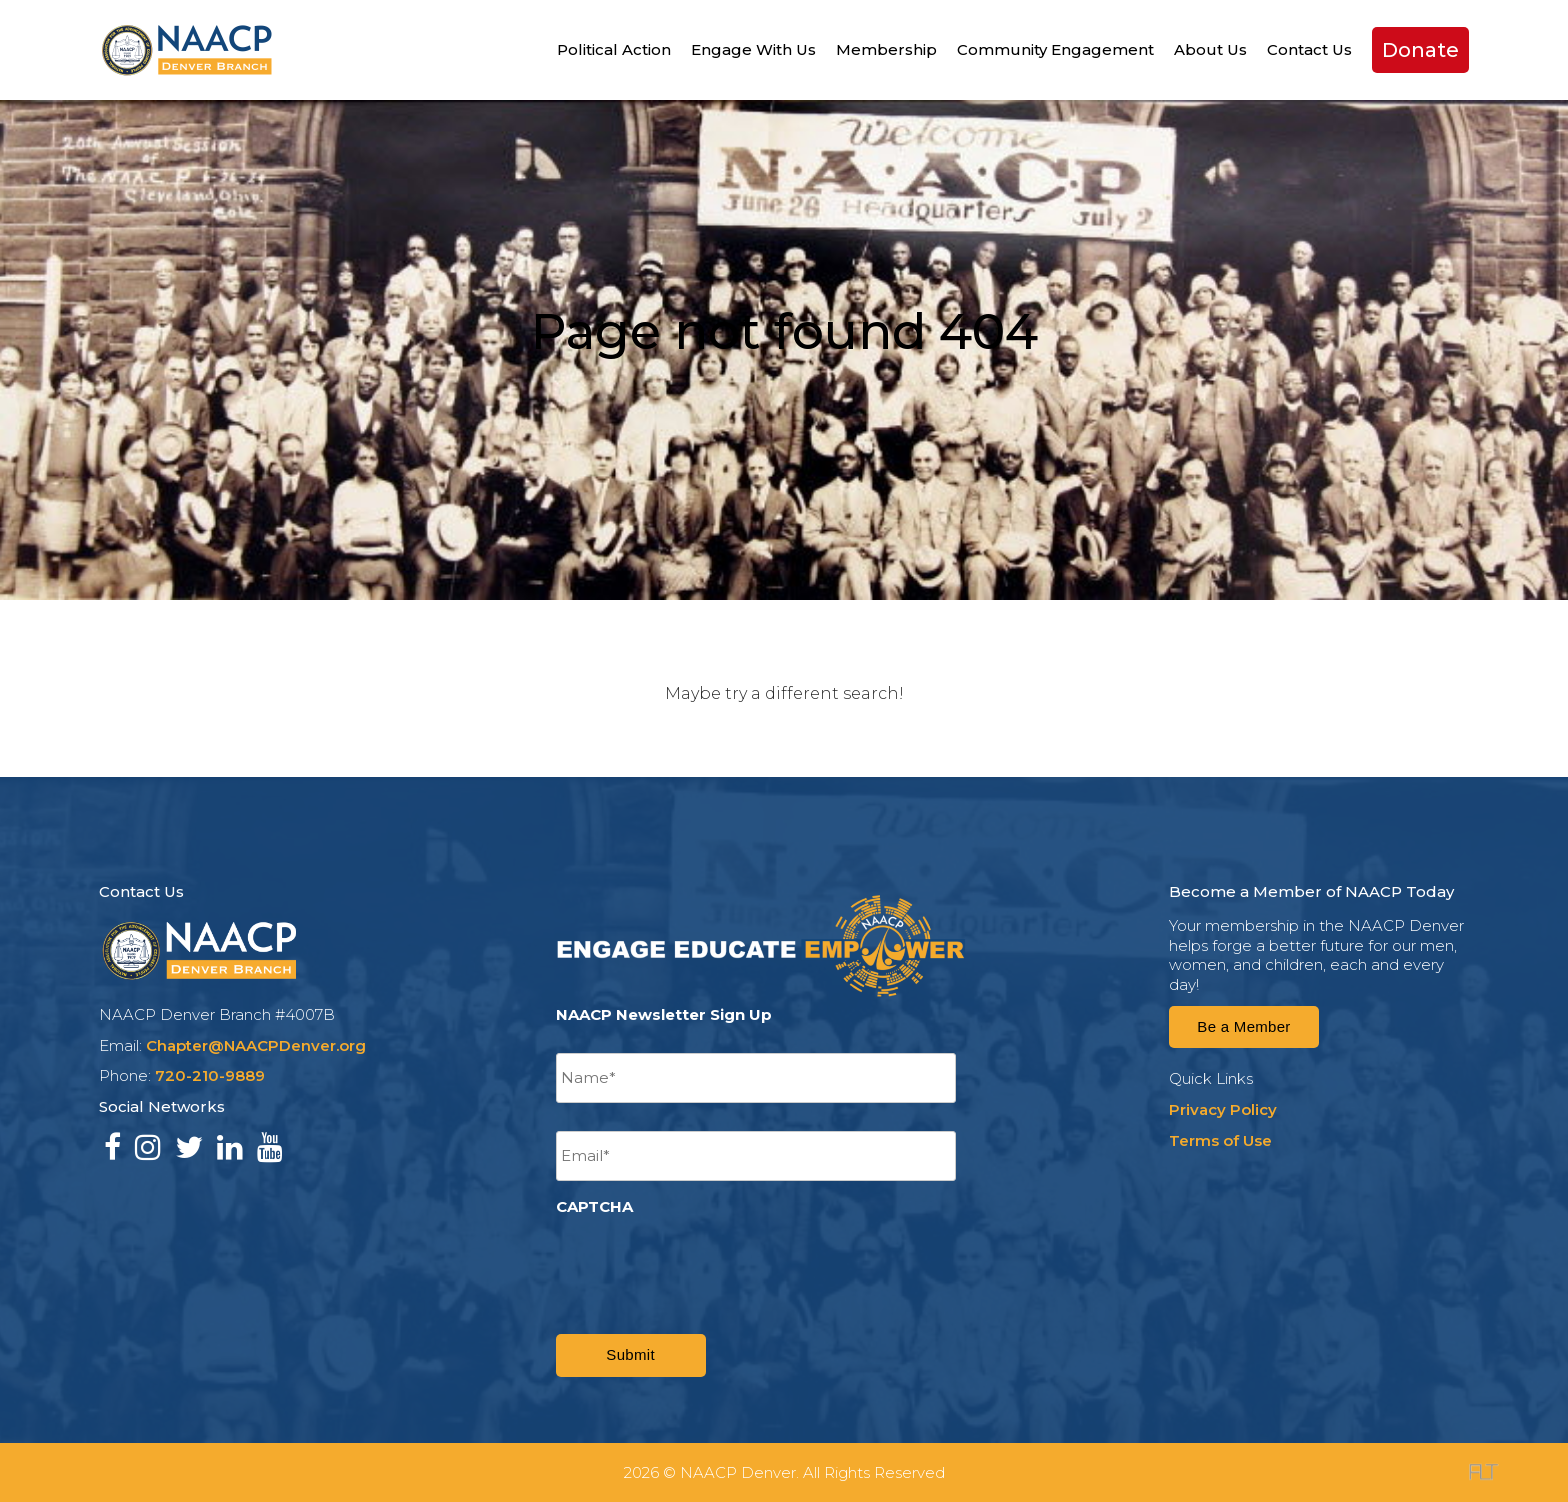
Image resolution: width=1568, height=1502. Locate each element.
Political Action (614, 49)
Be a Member (1243, 1026)
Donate (1420, 50)
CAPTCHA (594, 1206)
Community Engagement (1055, 49)
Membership (886, 49)
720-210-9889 (210, 1075)
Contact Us (1309, 49)
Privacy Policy (1223, 1109)
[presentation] (708, 1263)
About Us (1210, 49)
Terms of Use (1220, 1140)
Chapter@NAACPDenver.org (256, 1045)
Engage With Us (753, 49)
